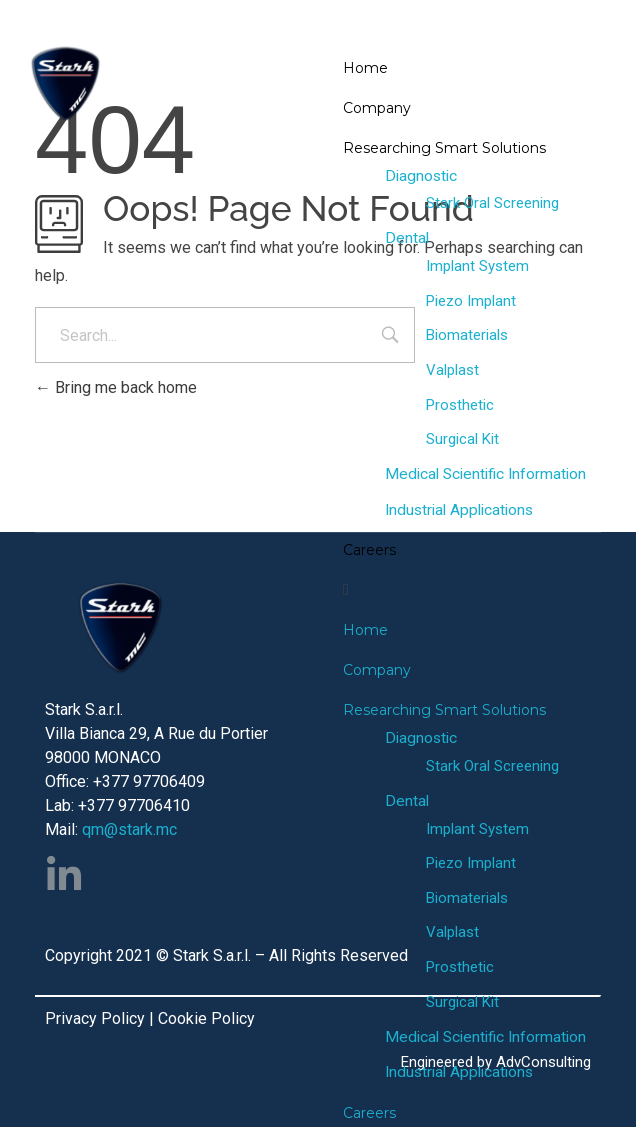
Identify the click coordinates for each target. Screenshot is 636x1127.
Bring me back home (116, 387)
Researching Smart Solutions (444, 148)
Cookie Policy (206, 1018)
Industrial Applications (459, 510)
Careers (369, 550)
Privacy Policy (95, 1018)
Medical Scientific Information (485, 474)
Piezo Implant (471, 301)
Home (365, 68)
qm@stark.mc (129, 829)
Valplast (452, 370)
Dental (407, 238)
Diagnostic (421, 176)
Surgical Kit (462, 439)
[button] (477, 590)
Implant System (477, 266)
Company (377, 108)
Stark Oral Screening (492, 203)
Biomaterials (467, 335)
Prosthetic (460, 405)
